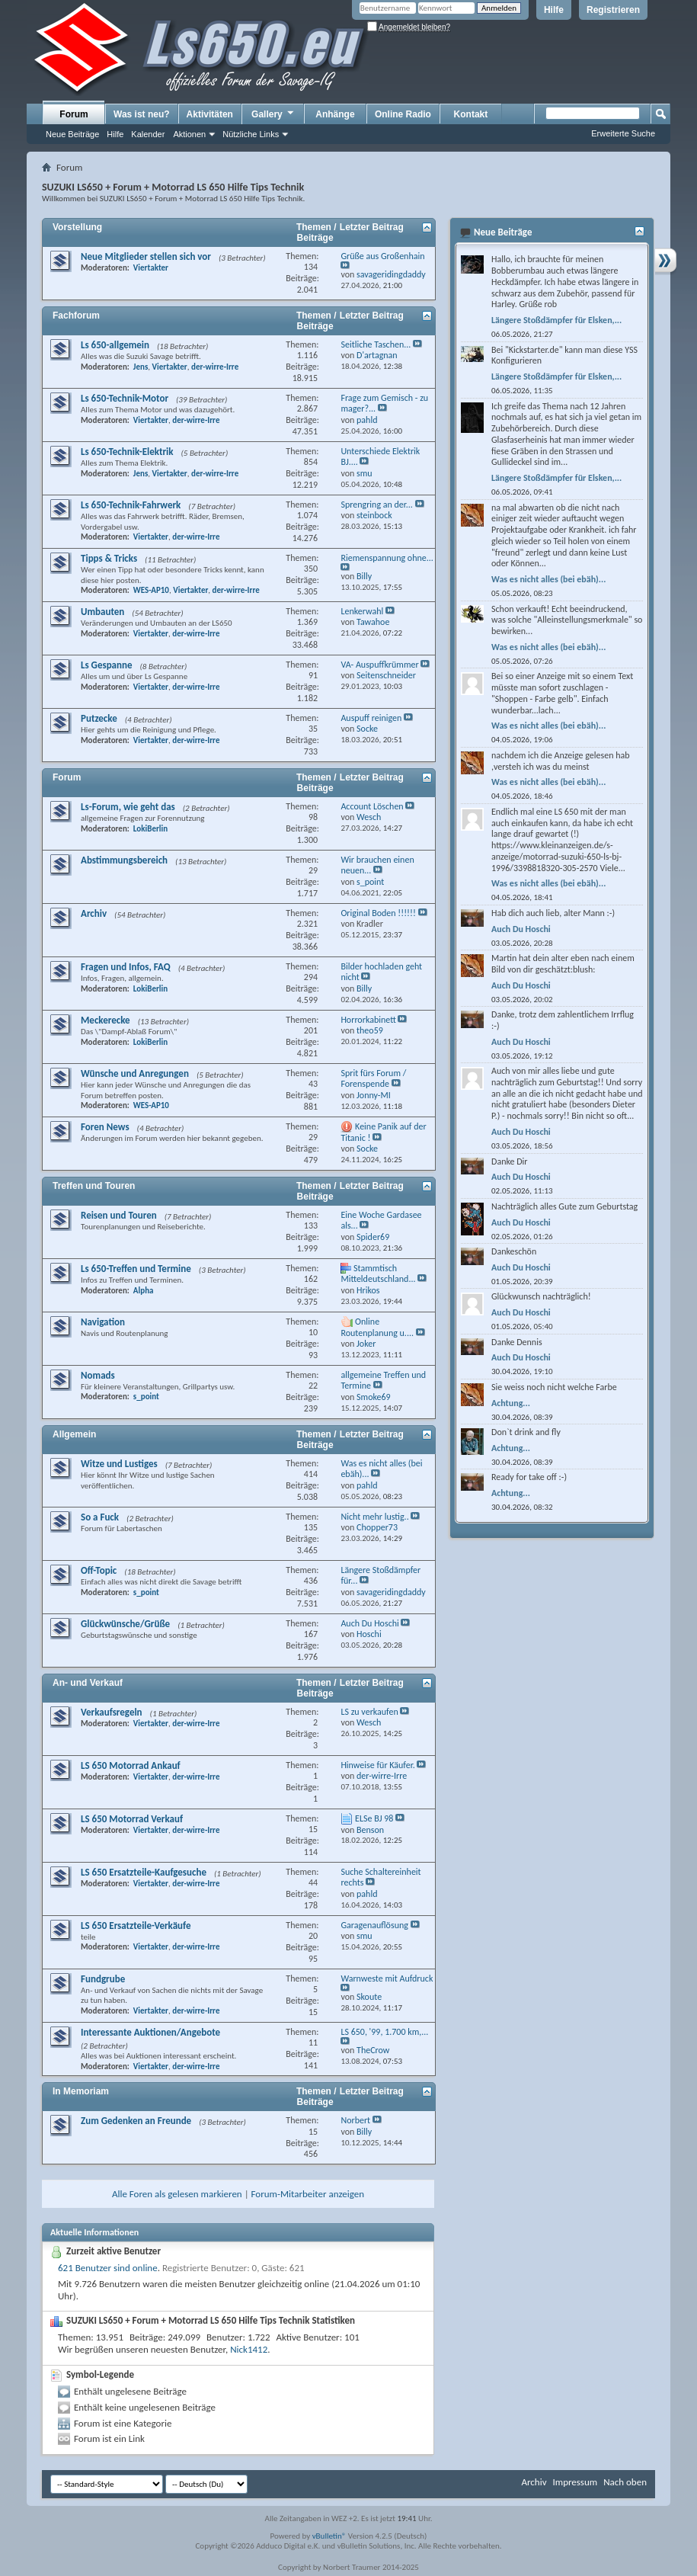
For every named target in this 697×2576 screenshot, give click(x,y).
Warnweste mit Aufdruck (387, 1978)
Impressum (574, 2482)
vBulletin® (329, 2536)
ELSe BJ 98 (374, 1818)
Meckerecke (105, 1020)
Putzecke (99, 718)
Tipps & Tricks (109, 558)
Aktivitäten (210, 114)
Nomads (98, 1375)
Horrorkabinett (368, 1019)
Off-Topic (99, 1570)
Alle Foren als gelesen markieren (177, 2194)
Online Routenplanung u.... (377, 1327)
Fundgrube (103, 1979)
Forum (73, 114)
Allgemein (74, 1434)
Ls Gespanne (107, 665)
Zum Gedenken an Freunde (136, 2120)
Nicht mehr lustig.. (374, 1516)
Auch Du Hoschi (369, 1623)
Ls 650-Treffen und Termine (136, 1268)
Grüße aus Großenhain (382, 256)
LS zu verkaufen (369, 1711)
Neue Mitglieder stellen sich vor (146, 256)
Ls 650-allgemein (115, 345)
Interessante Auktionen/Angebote (150, 2032)
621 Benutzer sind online (108, 2267)
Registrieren (613, 10)
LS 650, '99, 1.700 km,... (384, 2032)
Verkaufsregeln (111, 1712)
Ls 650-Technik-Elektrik (127, 451)
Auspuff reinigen (371, 718)
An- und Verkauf (88, 1682)
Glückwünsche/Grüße (125, 1623)
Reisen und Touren (119, 1215)
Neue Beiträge (72, 134)
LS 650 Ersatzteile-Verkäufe (136, 1925)
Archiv (94, 913)
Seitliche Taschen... (376, 344)
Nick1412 (248, 2349)
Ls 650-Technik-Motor (124, 398)
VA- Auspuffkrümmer (379, 664)
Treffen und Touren (94, 1186)
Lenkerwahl (362, 611)
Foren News (105, 1127)
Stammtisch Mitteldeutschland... (378, 1274)
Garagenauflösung (374, 1925)
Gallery (273, 113)
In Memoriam (81, 2091)
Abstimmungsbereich (124, 860)
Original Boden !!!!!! (378, 913)
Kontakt (471, 114)
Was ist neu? (142, 114)
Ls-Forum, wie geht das (128, 806)
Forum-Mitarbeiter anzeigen (308, 2194)
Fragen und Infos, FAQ (126, 966)
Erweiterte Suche (623, 133)
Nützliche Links (250, 134)
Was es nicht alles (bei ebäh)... (548, 579)
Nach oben (625, 2482)
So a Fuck (100, 1517)
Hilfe (554, 10)
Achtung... (510, 1403)
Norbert (355, 2120)
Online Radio (403, 114)
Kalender (148, 134)
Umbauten (102, 611)
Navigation (103, 1322)
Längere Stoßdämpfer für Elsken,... (556, 320)
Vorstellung (77, 227)
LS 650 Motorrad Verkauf (132, 1819)
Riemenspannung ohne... (387, 558)
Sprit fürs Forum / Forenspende (373, 1079)
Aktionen (189, 134)
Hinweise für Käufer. (377, 1765)
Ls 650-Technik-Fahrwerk (131, 505)
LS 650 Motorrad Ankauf (131, 1765)
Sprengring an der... (376, 504)
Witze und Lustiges (119, 1463)
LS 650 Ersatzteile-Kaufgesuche (143, 1872)
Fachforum (76, 315)
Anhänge (334, 114)
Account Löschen (372, 806)
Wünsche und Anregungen (135, 1073)
